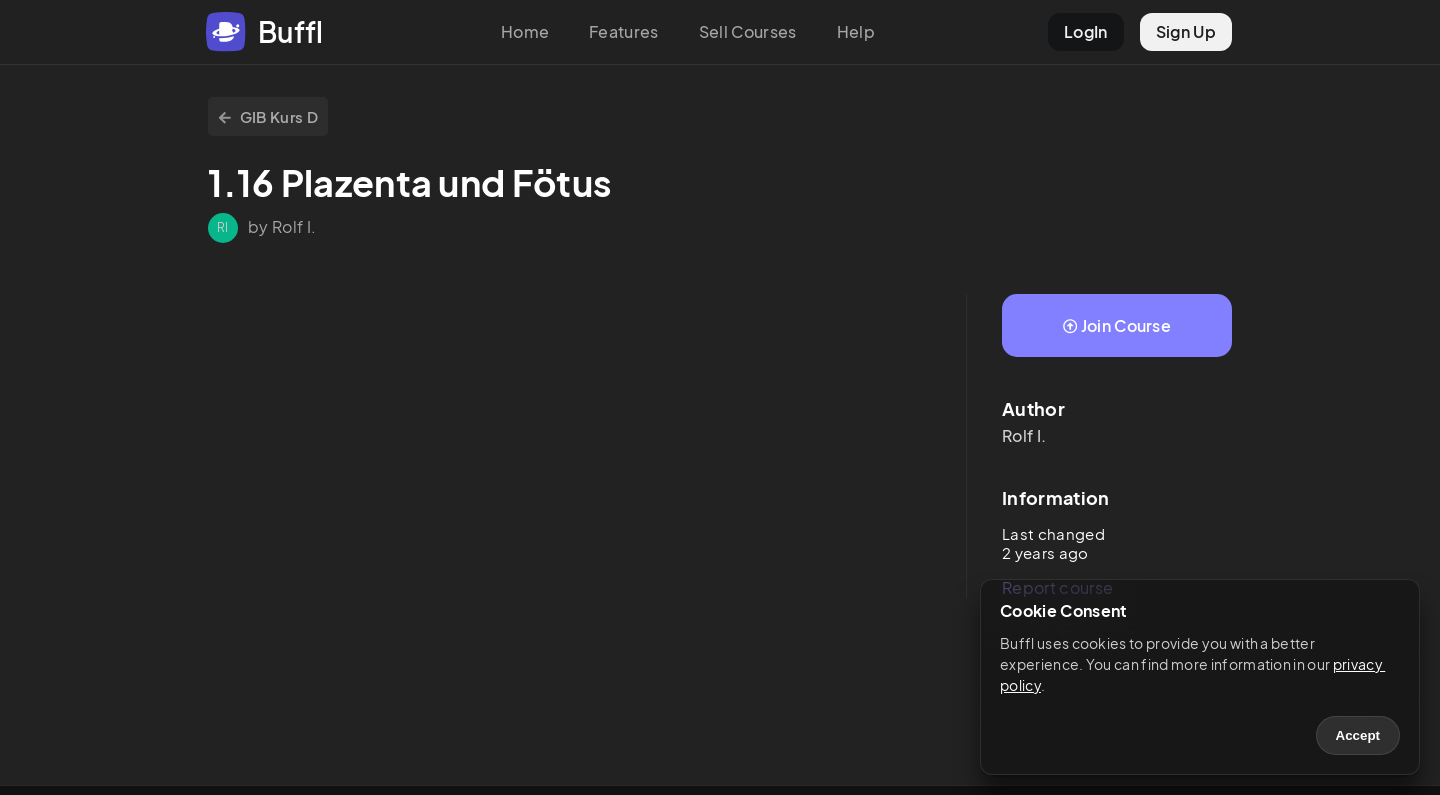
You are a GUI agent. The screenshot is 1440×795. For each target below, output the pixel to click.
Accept (1358, 735)
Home (525, 31)
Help (856, 31)
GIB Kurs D (268, 116)
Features (624, 31)
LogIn (1086, 31)
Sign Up (1186, 31)
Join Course (1117, 325)
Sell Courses (748, 31)
